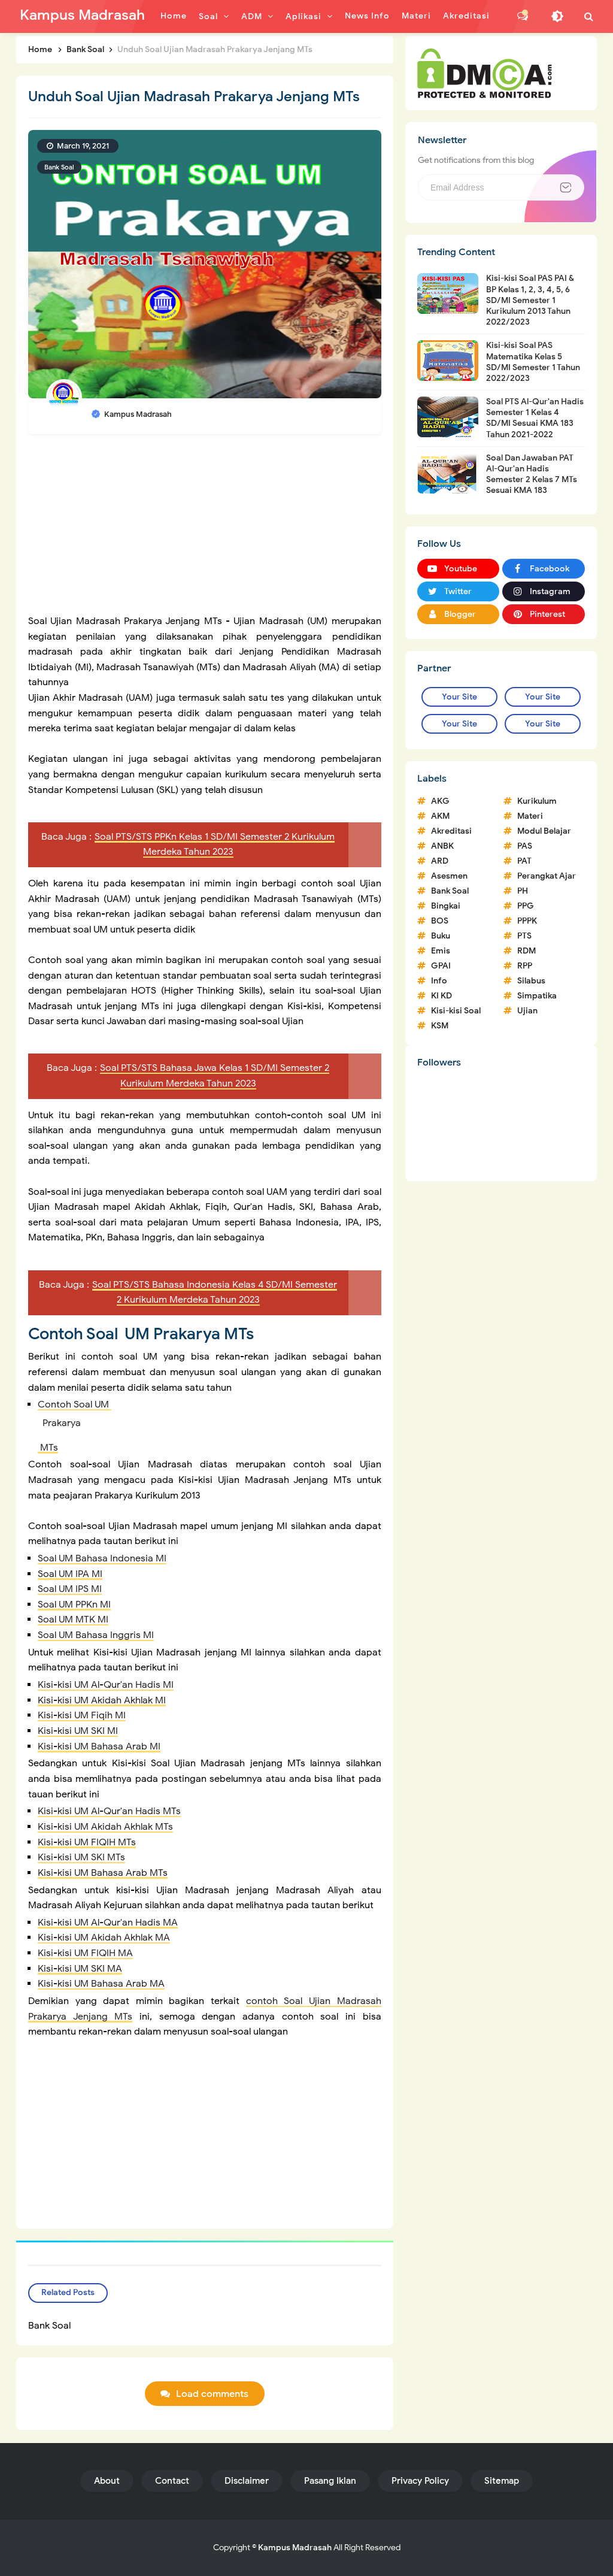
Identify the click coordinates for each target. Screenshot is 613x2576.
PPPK (527, 921)
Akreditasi (451, 831)
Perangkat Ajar (546, 876)
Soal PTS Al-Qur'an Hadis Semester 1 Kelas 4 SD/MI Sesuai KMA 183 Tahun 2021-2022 (535, 418)
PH (522, 891)
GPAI (441, 966)
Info (439, 981)
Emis (440, 951)
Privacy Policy (420, 2480)
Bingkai (445, 906)
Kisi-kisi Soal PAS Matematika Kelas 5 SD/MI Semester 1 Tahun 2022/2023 (533, 361)
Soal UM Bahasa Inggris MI (96, 1635)
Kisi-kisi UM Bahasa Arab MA (101, 1984)
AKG (440, 801)
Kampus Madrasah (295, 2547)
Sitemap (501, 2480)
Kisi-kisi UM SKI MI (78, 1731)
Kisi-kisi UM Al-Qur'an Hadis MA (108, 1923)
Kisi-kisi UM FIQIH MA (85, 1953)
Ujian (527, 1011)
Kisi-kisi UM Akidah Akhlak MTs (105, 1827)
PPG (525, 906)
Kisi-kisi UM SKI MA (80, 1969)
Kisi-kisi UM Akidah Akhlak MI (102, 1700)
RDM (526, 951)
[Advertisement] (204, 530)
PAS (524, 846)
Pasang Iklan (330, 2480)
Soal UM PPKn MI (74, 1605)
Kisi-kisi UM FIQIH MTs (87, 1842)
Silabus (531, 981)
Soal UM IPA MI (70, 1574)
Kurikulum (537, 801)
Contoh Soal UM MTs (209, 1426)
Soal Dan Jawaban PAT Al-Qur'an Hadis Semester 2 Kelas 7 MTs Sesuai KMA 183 (531, 474)
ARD (439, 861)
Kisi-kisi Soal (456, 1011)
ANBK (442, 846)
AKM (440, 816)
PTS (524, 936)
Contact (172, 2480)
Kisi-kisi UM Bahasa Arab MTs (103, 1873)
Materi (530, 816)
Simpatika (537, 996)
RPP (524, 966)
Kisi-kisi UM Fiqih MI (82, 1715)
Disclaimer (246, 2480)
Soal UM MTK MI (73, 1619)
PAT (524, 861)
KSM (439, 1026)
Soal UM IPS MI (70, 1589)
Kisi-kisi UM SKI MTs (81, 1857)
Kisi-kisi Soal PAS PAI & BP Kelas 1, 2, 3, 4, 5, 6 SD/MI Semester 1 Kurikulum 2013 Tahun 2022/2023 (530, 300)
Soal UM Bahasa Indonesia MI (102, 1558)
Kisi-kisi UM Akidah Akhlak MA (104, 1938)
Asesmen (449, 876)
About (107, 2480)
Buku (440, 936)
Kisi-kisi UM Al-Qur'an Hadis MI (106, 1685)
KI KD (441, 996)
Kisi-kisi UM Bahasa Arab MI (99, 1746)
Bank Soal (59, 167)
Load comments (212, 2394)
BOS (439, 921)
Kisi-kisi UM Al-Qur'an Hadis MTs (109, 1811)
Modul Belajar (544, 831)
